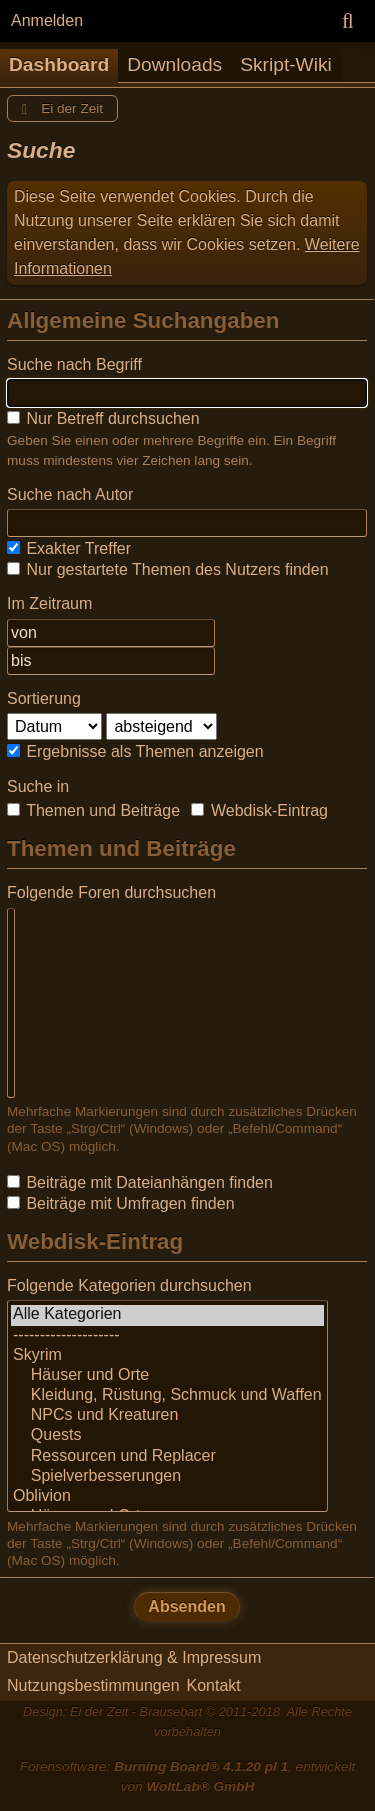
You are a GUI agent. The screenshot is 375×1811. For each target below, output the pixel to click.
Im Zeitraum (49, 603)
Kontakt (214, 1685)
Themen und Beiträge (93, 810)
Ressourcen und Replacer (167, 1457)
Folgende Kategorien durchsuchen (129, 1285)
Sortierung (44, 698)
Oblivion (167, 1497)
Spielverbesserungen (167, 1477)
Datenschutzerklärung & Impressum (134, 1657)
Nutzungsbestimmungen (93, 1685)
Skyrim (167, 1356)
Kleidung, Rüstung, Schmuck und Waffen (167, 1396)
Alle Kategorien (167, 1315)
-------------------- (167, 1336)
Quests (167, 1436)
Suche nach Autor (70, 494)
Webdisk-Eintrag (259, 810)
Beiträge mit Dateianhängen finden (140, 1182)
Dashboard (59, 64)
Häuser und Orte (167, 1376)
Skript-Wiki (286, 64)
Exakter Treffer (69, 548)
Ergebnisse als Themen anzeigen (135, 751)
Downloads (174, 64)
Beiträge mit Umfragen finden (121, 1203)
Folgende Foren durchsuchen (111, 892)
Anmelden (47, 20)
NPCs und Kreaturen (167, 1416)
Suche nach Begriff (74, 364)
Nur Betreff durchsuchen (103, 418)
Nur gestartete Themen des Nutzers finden (168, 569)
